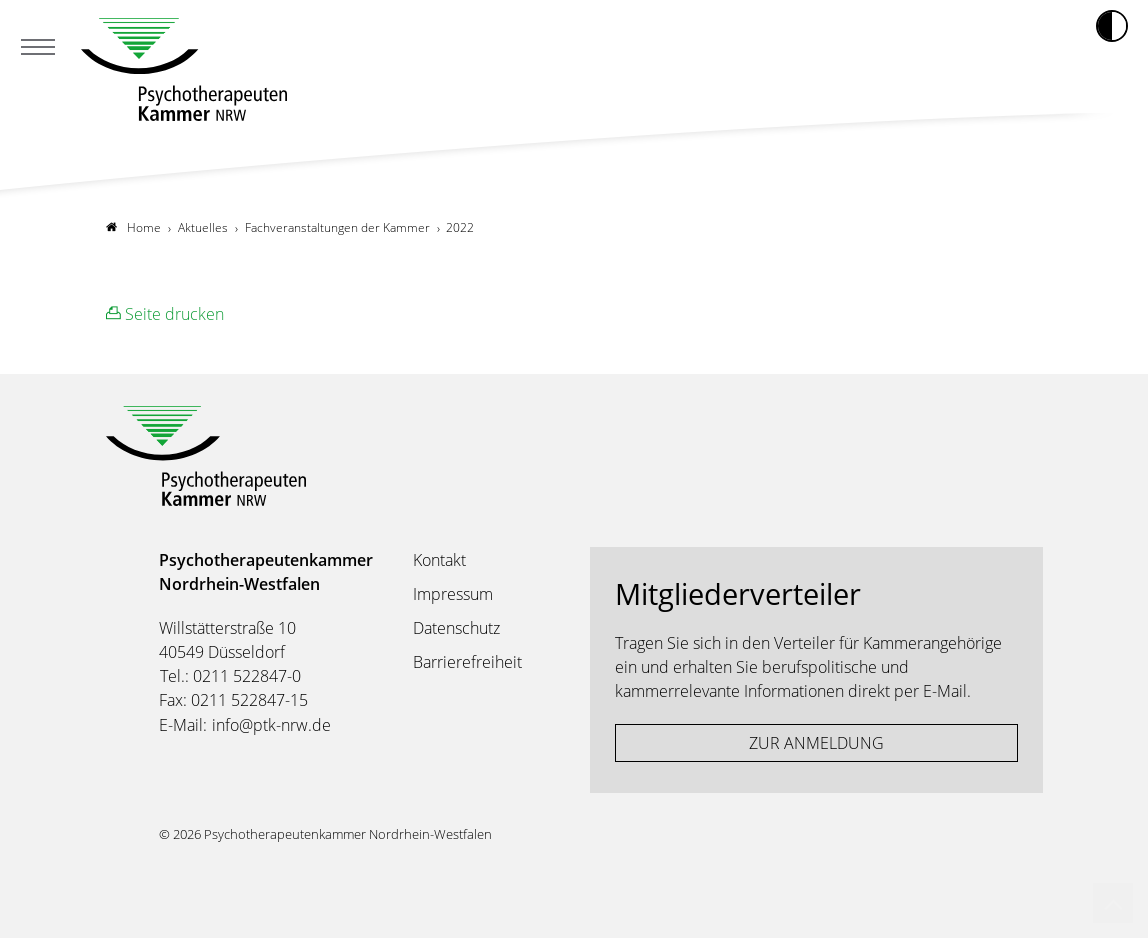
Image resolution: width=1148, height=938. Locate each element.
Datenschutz (456, 628)
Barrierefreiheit (467, 662)
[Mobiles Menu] (38, 49)
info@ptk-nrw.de (271, 725)
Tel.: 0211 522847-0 (230, 676)
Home (133, 227)
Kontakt (439, 560)
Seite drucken (165, 313)
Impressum (453, 594)
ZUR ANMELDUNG (816, 743)
